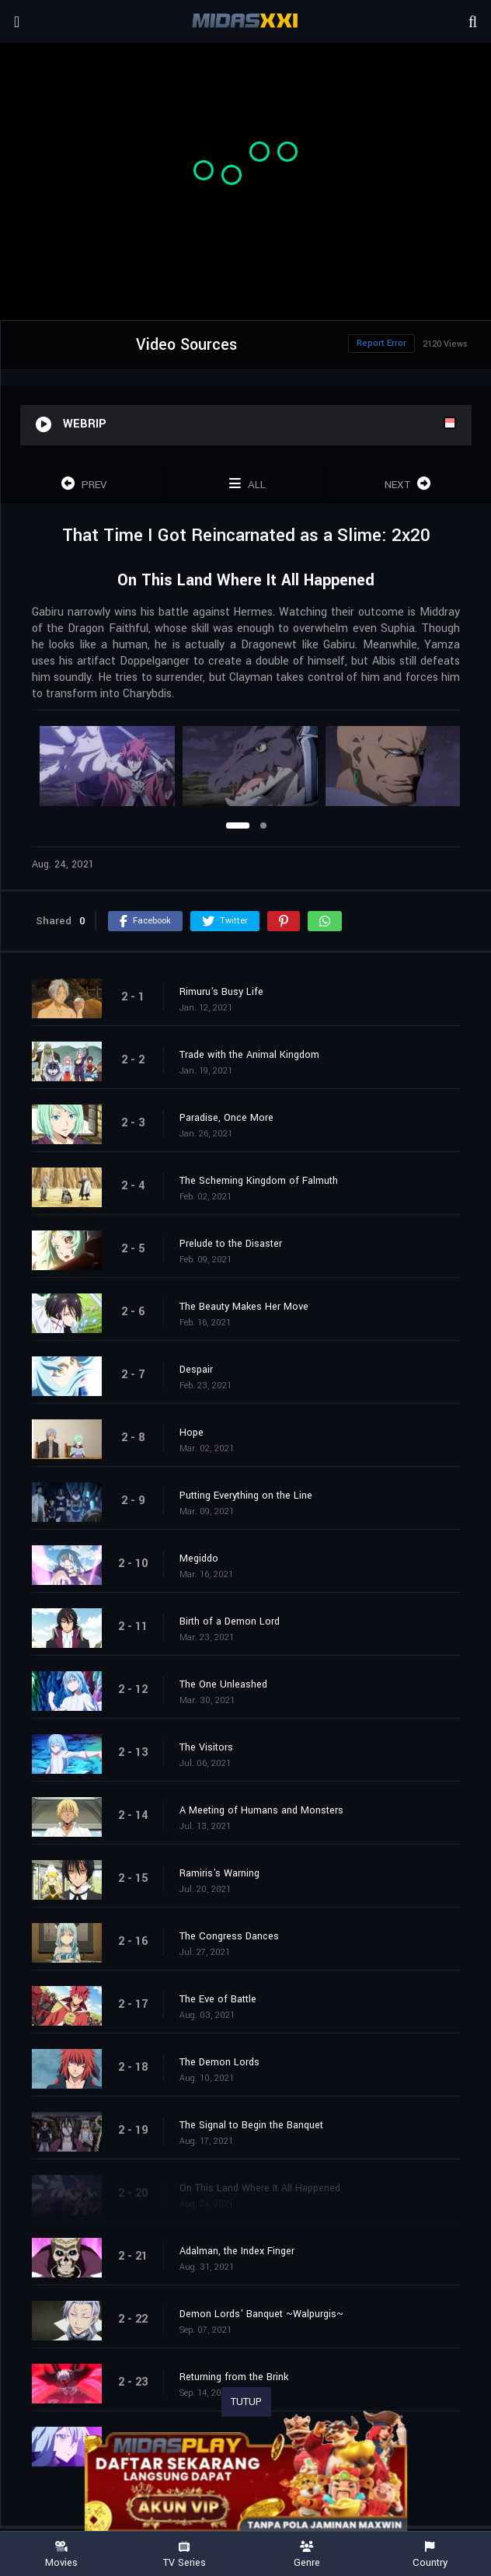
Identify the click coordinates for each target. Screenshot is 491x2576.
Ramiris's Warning (219, 1873)
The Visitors (206, 1747)
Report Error (381, 343)
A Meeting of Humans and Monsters (261, 1810)
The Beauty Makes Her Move (243, 1307)
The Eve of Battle (217, 1999)
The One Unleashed (223, 1684)
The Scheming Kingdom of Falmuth (258, 1181)
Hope (191, 1433)
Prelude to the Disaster (230, 1244)
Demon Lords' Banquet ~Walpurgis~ (261, 2314)
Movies (61, 2554)
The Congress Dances (229, 1936)
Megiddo (198, 1558)
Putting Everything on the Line (245, 1496)
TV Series (184, 2554)
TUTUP (246, 2402)
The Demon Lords (219, 2062)
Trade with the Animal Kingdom (249, 1055)
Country (429, 2554)
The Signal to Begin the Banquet (251, 2125)
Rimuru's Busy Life (221, 992)
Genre (307, 2554)
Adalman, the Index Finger (236, 2251)
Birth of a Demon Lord (229, 1621)
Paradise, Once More (226, 1118)
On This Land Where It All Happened (259, 2188)
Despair (196, 1370)
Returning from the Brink (233, 2377)
